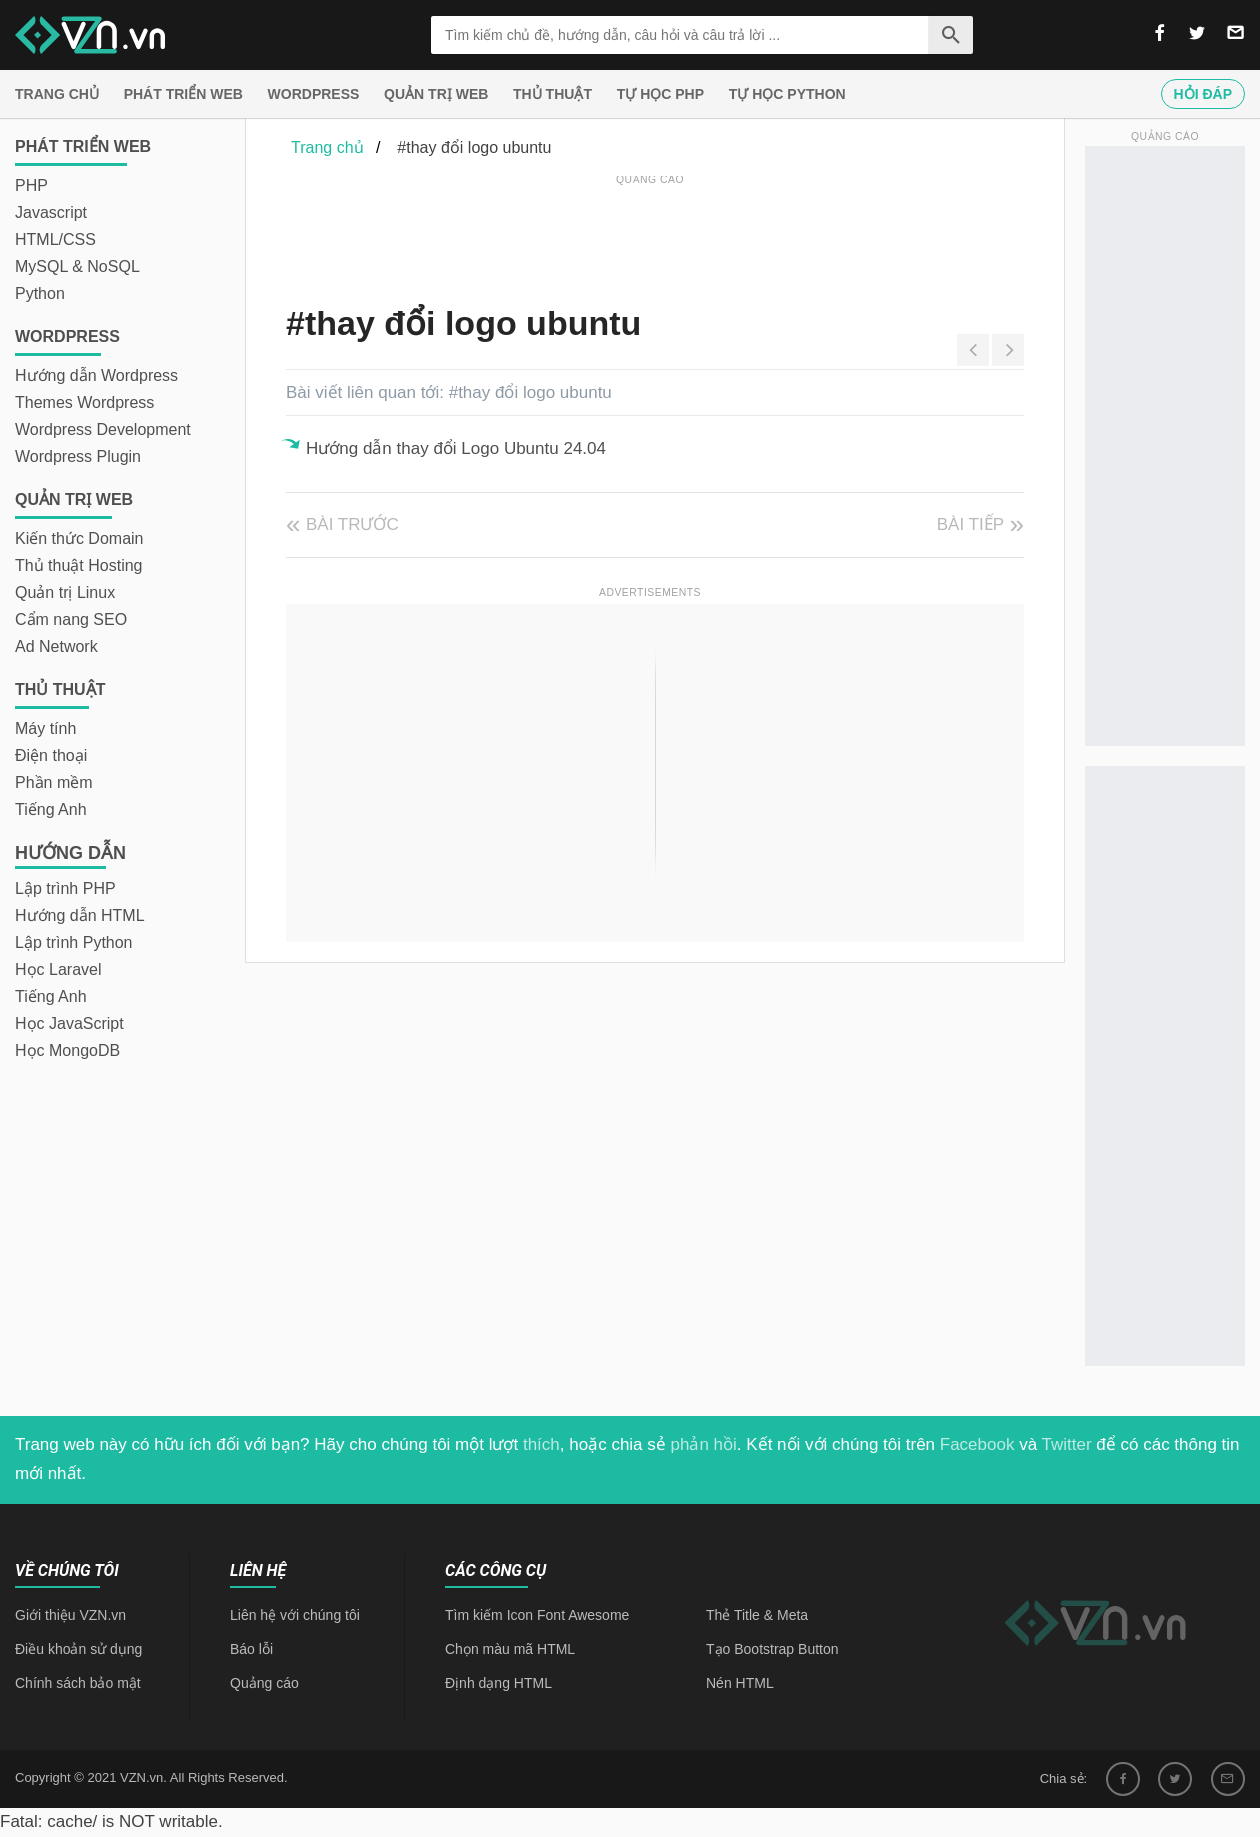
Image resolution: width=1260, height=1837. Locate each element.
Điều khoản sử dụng (78, 1649)
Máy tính (45, 728)
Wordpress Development (103, 429)
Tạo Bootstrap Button (772, 1649)
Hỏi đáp (1203, 94)
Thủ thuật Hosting (79, 565)
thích (541, 1444)
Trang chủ (57, 94)
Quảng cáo (264, 1683)
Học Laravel (58, 969)
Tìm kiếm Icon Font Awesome (537, 1615)
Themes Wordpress (84, 402)
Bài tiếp (970, 524)
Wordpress (314, 94)
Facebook (977, 1444)
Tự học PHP (660, 94)
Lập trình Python (74, 942)
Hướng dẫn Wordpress (96, 375)
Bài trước (352, 524)
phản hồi (704, 1444)
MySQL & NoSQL (77, 266)
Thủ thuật (552, 94)
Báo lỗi (251, 1649)
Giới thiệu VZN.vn (70, 1615)
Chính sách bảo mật (78, 1683)
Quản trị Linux (65, 592)
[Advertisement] (650, 235)
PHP (31, 185)
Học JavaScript (69, 1023)
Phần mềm (54, 782)
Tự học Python (787, 94)
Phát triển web (183, 94)
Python (40, 293)
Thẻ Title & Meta (757, 1615)
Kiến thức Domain (79, 538)
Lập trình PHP (65, 888)
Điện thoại (51, 755)
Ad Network (56, 646)
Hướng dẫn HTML (80, 915)
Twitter (1067, 1444)
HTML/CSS (55, 239)
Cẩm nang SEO (71, 619)
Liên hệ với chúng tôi (295, 1615)
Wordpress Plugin (78, 456)
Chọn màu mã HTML (510, 1649)
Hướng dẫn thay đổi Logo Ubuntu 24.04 (456, 448)
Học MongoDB (67, 1050)
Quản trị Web (436, 94)
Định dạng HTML (498, 1683)
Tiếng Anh (51, 809)
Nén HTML (740, 1683)
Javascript (51, 212)
